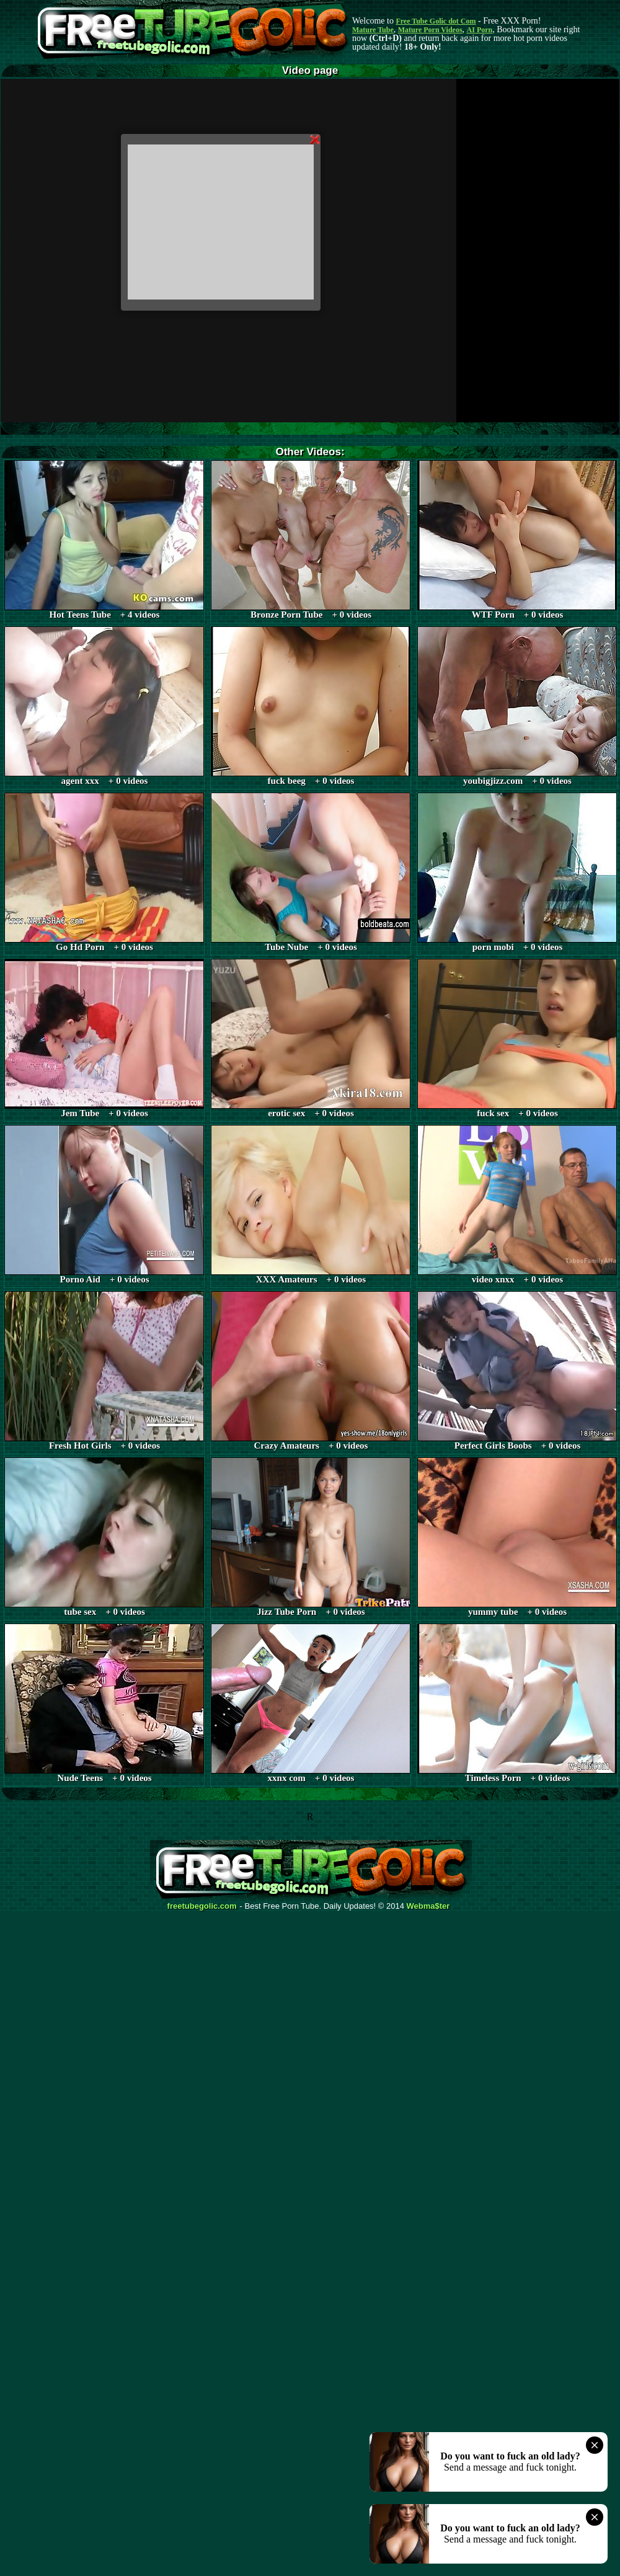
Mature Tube (373, 29)
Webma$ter (428, 1906)
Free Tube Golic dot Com (436, 21)
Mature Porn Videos (430, 29)
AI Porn (480, 29)
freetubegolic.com (202, 1906)
